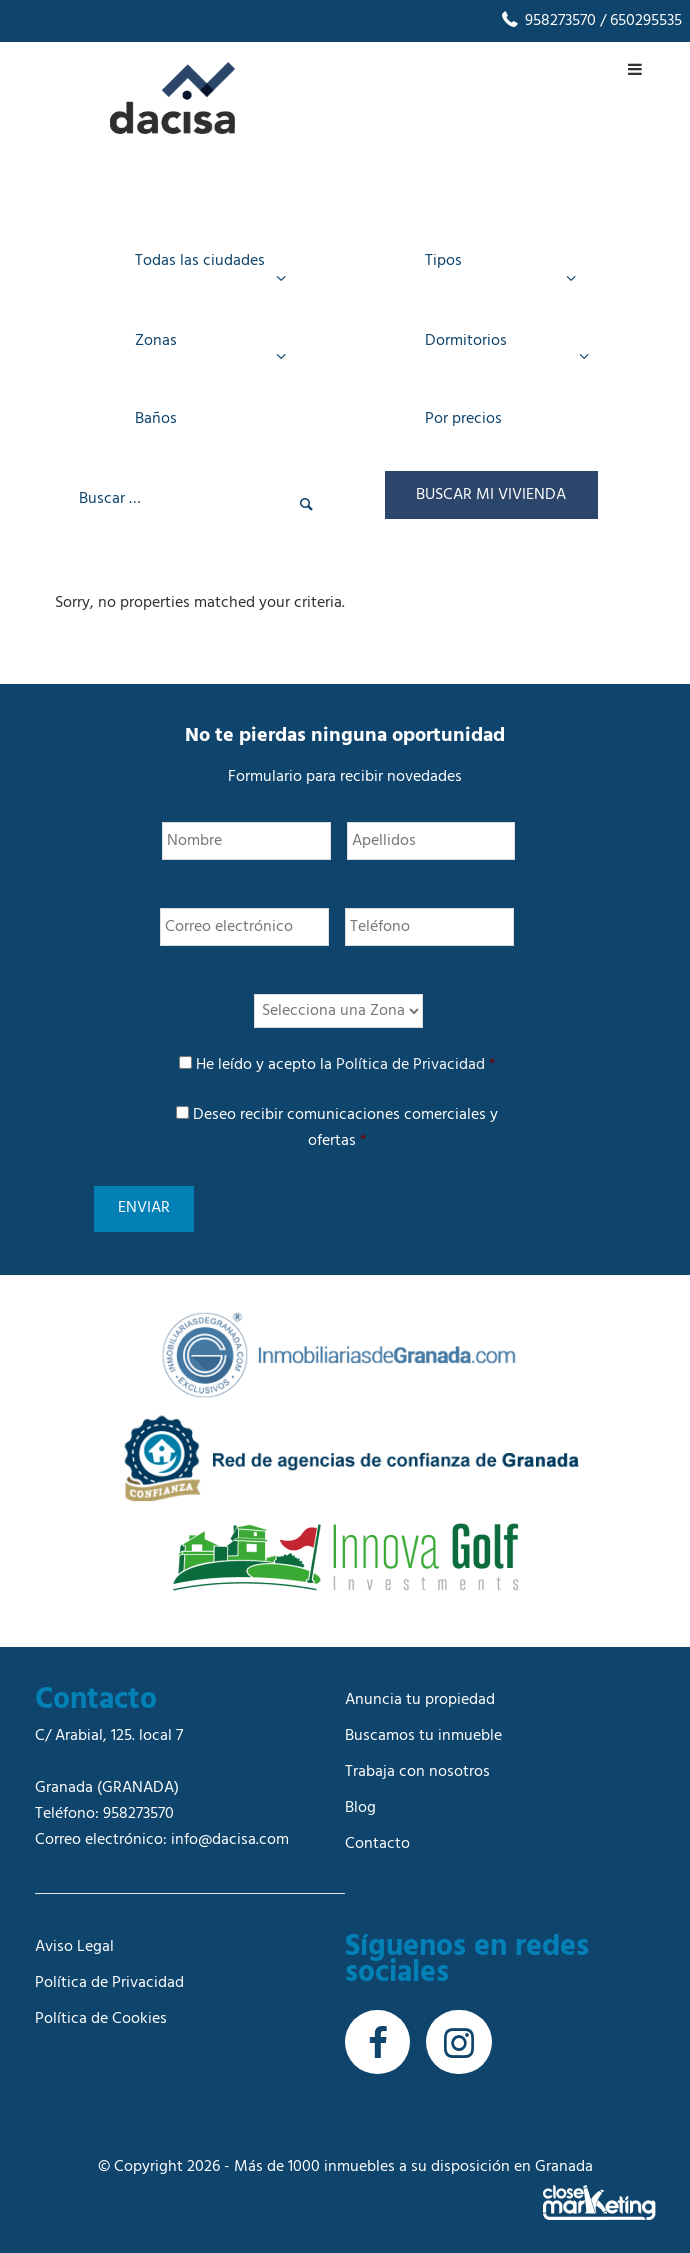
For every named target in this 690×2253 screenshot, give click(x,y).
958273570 (547, 21)
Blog (360, 1801)
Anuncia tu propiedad (420, 1693)
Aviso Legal (74, 1940)
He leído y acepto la (346, 1073)
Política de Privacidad (410, 1073)
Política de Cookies (101, 2012)
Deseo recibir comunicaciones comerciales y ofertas (345, 1136)
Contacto (377, 1837)
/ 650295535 (639, 21)
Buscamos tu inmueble (423, 1729)
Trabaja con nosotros (417, 1765)
